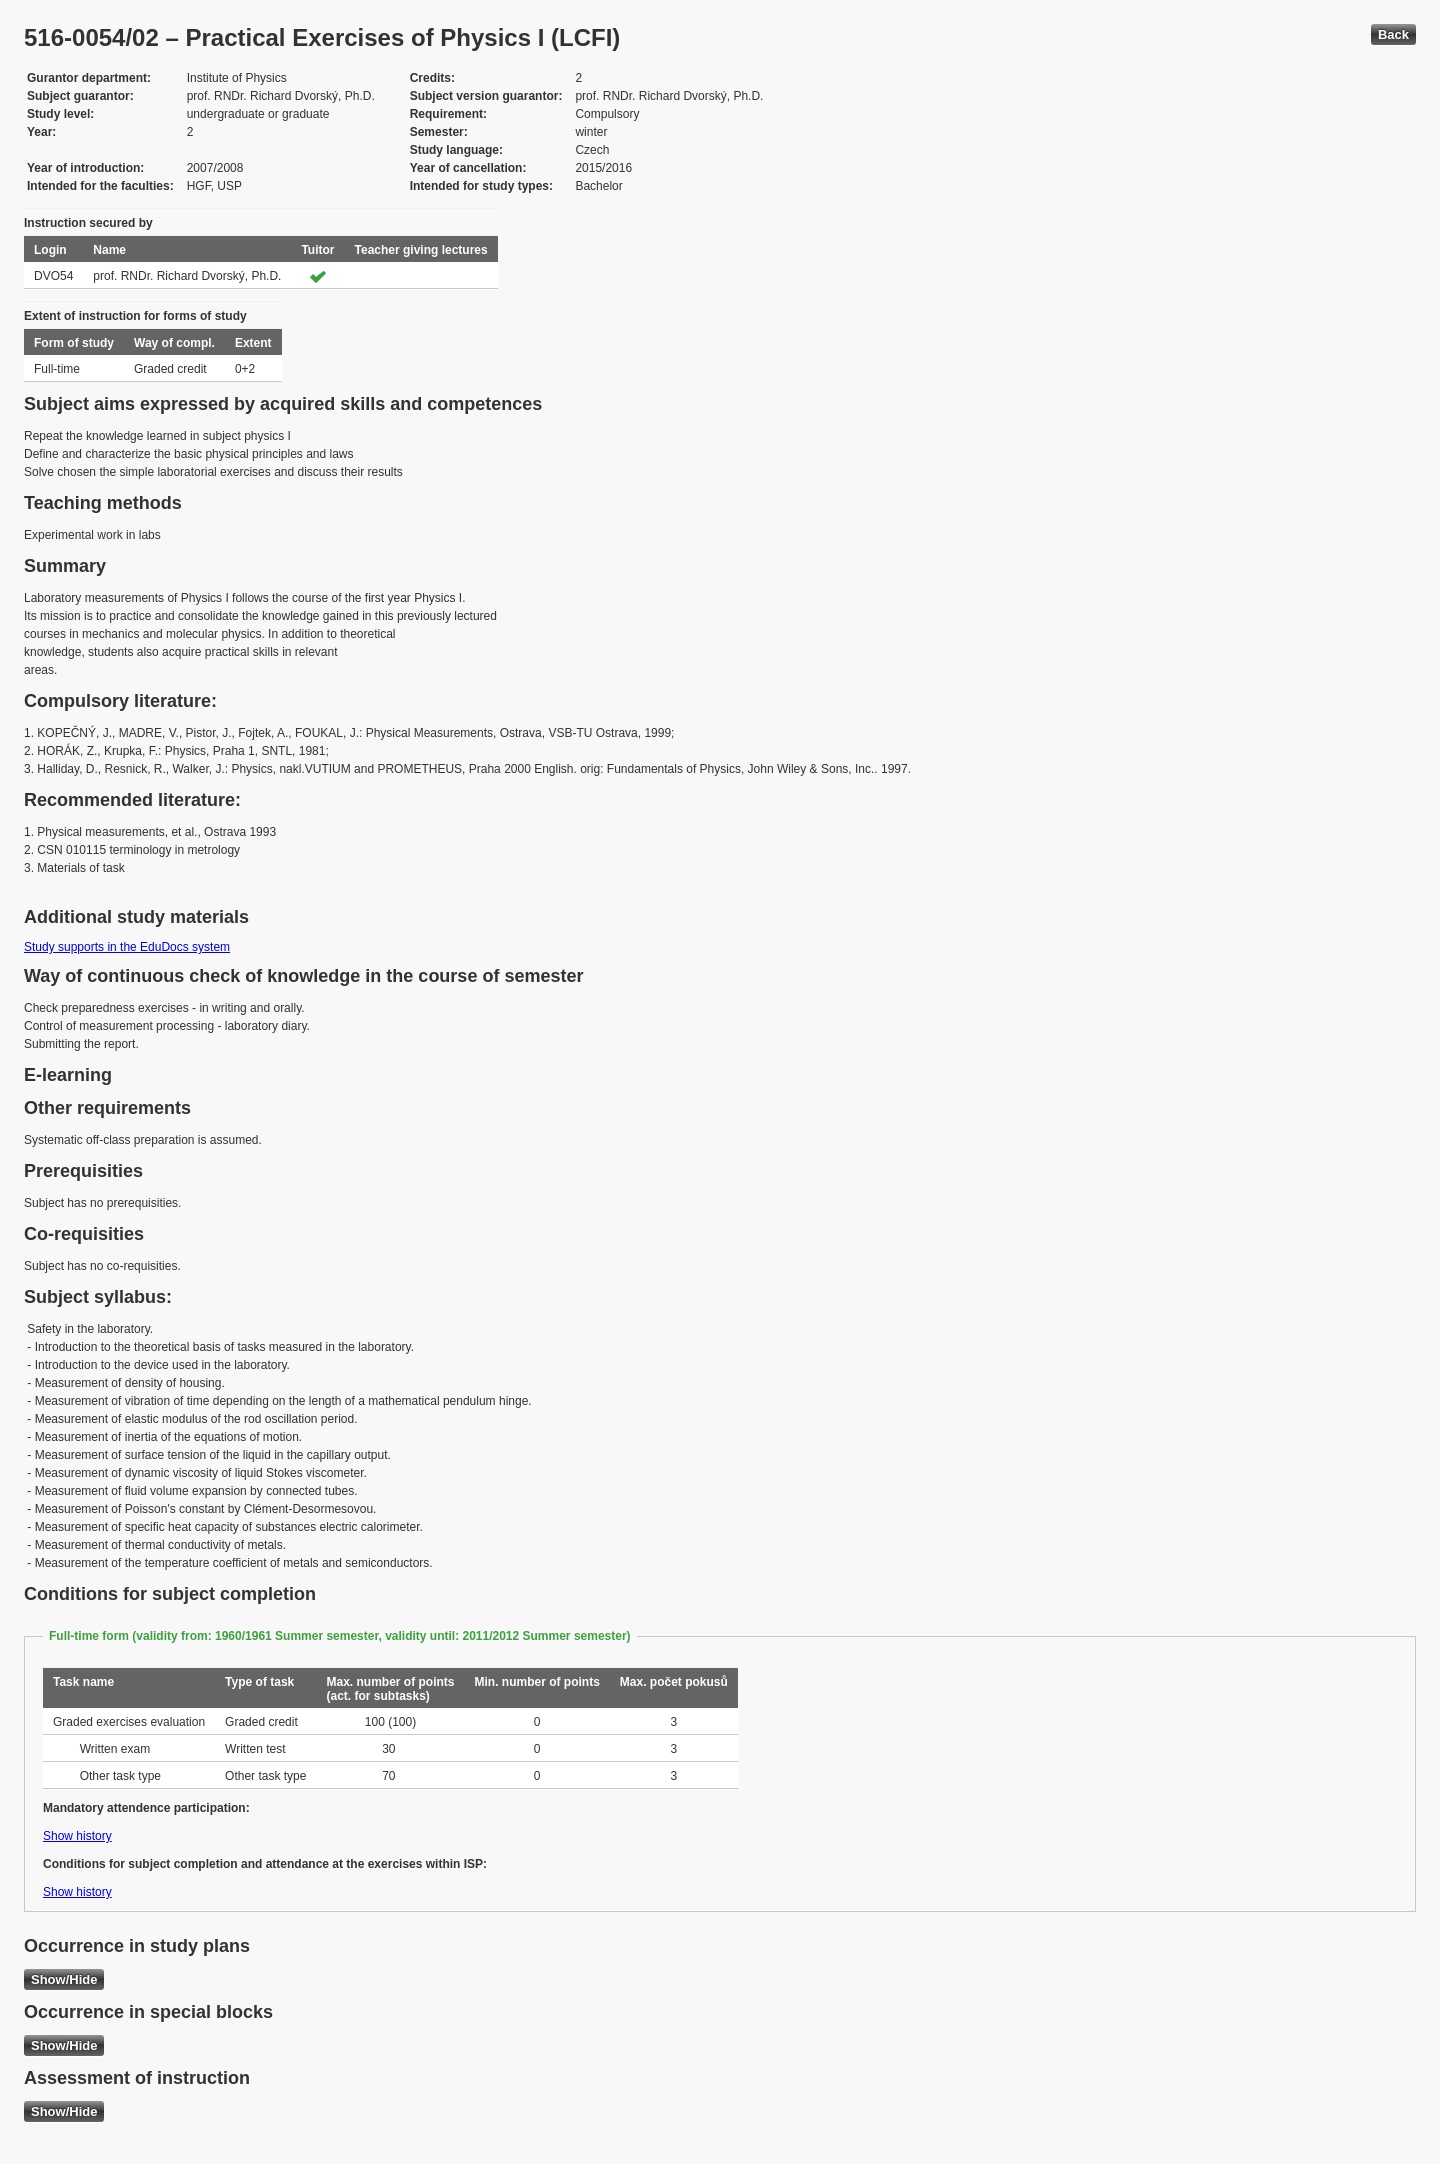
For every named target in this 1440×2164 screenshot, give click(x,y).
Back (1393, 34)
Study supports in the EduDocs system (127, 947)
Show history (77, 1836)
